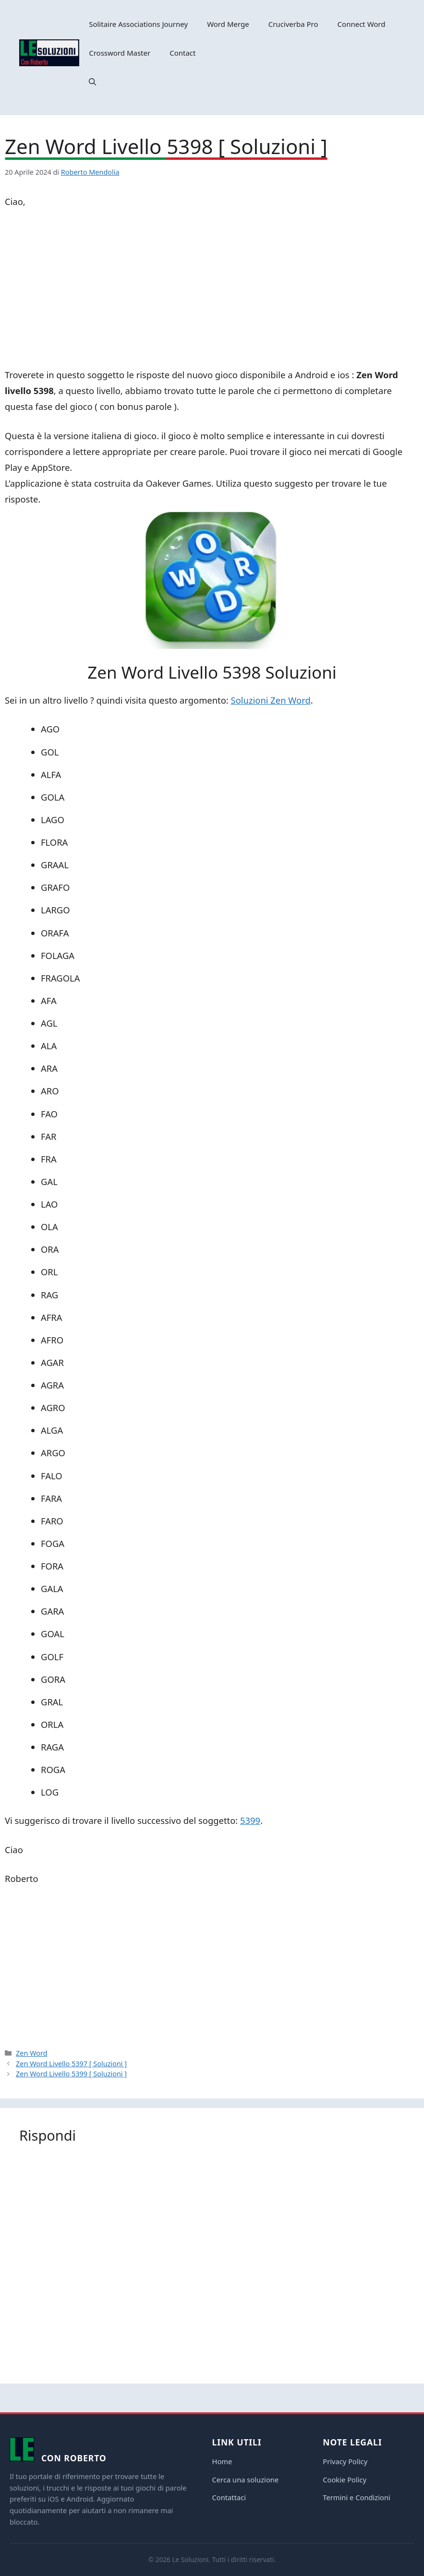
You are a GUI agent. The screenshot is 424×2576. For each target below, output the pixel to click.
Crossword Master (119, 53)
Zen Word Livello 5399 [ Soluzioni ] (71, 2073)
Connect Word (362, 24)
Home (222, 2461)
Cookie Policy (344, 2479)
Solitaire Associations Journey (138, 24)
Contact (182, 53)
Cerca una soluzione (245, 2479)
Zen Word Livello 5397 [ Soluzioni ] (71, 2063)
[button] (92, 81)
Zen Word (32, 2053)
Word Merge (228, 24)
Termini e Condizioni (356, 2497)
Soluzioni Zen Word (271, 700)
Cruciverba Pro (293, 24)
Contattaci (229, 2497)
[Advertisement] (212, 290)
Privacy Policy (345, 2461)
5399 (250, 1820)
